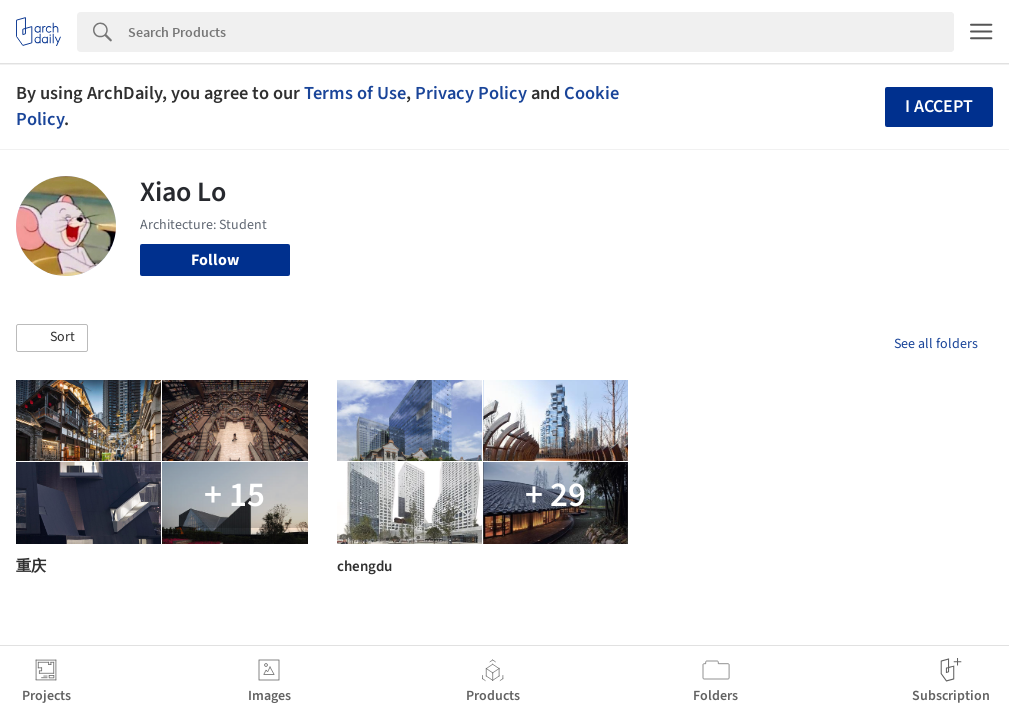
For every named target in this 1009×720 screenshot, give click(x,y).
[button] (52, 338)
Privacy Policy (471, 93)
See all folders (936, 344)
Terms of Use (355, 93)
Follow (215, 260)
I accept (939, 106)
